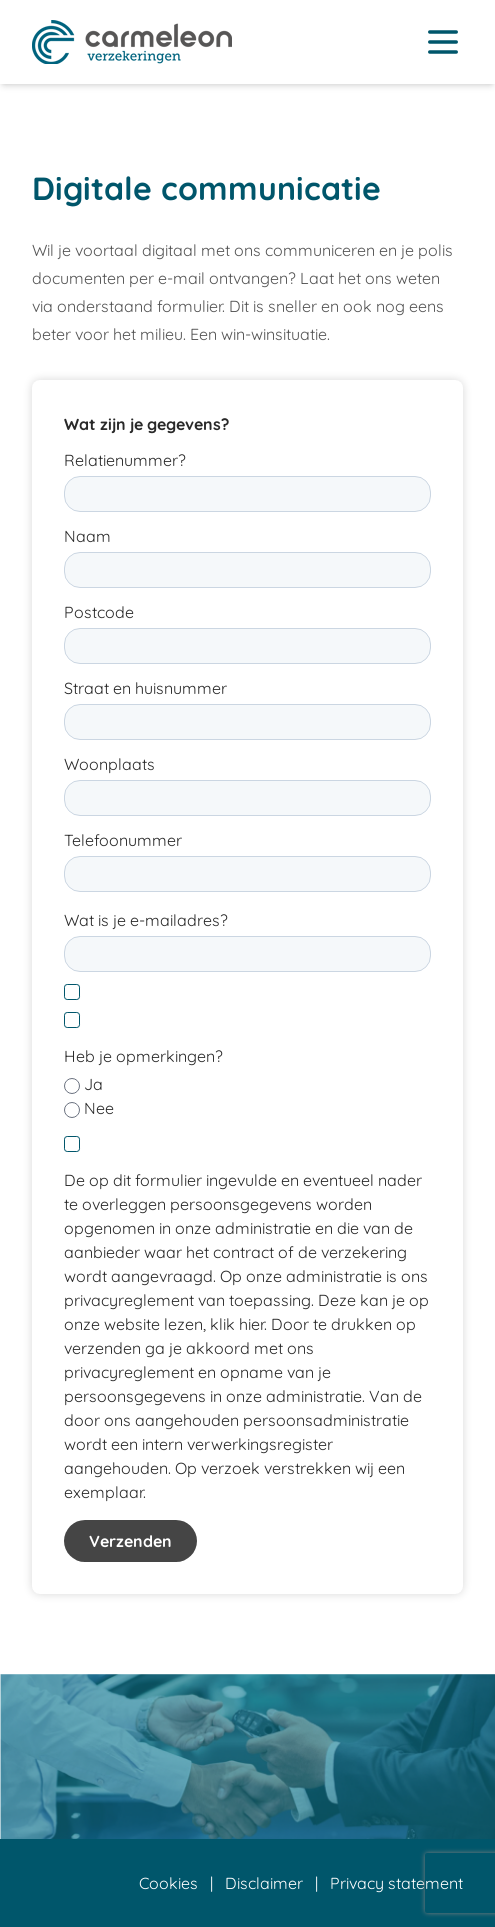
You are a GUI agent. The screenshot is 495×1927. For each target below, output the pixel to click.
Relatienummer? (125, 460)
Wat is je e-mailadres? (146, 920)
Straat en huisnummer (145, 688)
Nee (99, 1108)
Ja (93, 1084)
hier (251, 1324)
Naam (87, 536)
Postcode (99, 612)
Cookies (168, 1883)
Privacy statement (396, 1883)
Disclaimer (264, 1883)
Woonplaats (109, 764)
